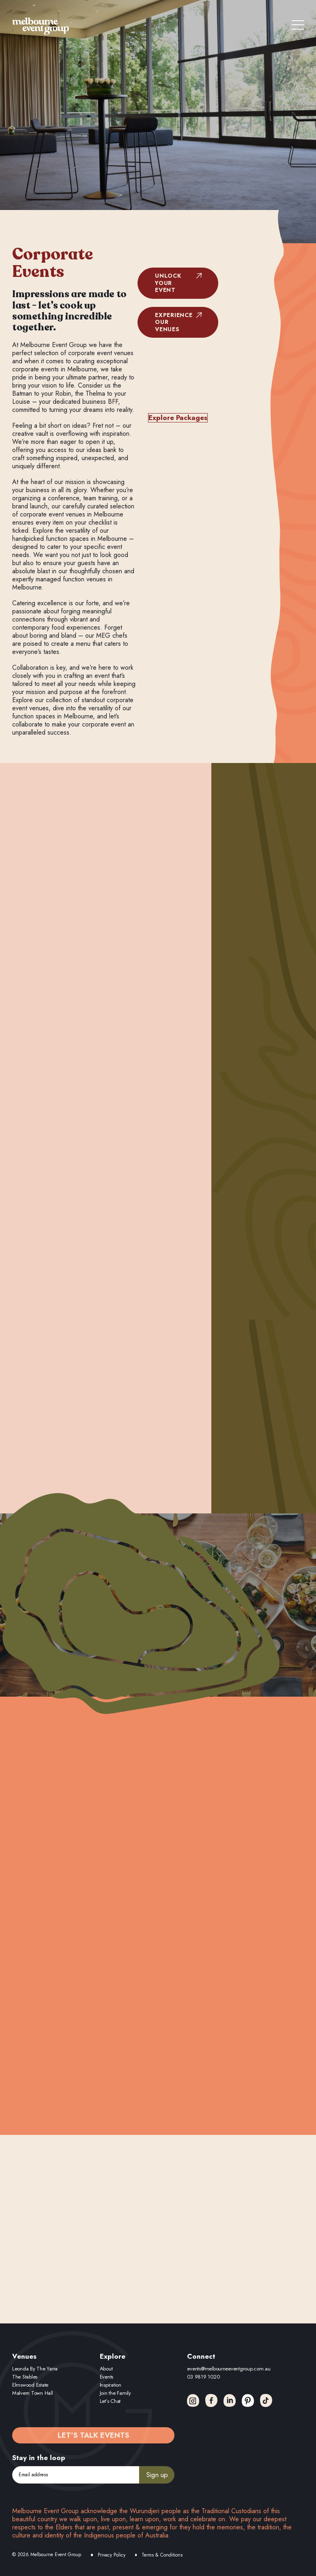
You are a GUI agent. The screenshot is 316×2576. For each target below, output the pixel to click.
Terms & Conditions (162, 2555)
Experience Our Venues (173, 322)
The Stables (24, 2377)
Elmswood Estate (30, 2385)
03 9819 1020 (203, 2377)
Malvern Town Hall (32, 2393)
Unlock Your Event (168, 283)
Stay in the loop (38, 2457)
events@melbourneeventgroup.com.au (228, 2368)
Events (106, 2377)
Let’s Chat (110, 2401)
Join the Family (115, 2393)
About (106, 2368)
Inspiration (110, 2385)
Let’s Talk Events (93, 2435)
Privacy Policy (111, 2555)
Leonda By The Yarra (35, 2368)
